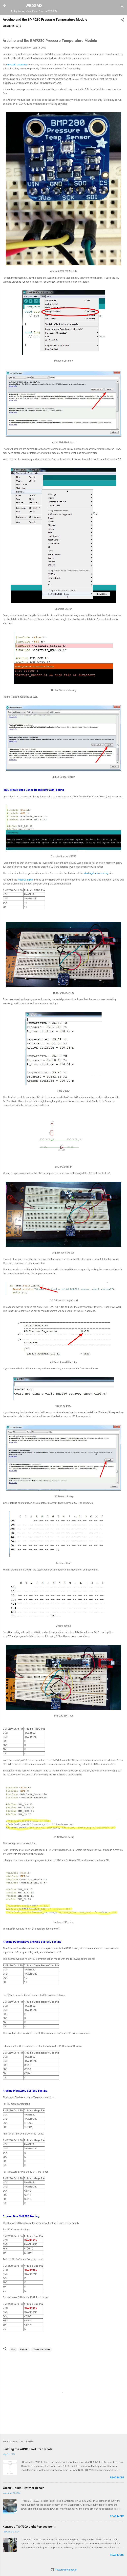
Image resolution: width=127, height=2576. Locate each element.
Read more (117, 2477)
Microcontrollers (41, 2349)
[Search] (122, 7)
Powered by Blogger (63, 2569)
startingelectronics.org (96, 873)
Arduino (24, 2349)
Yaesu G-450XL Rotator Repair (23, 2488)
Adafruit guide (25, 879)
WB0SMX (33, 5)
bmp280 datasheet (17, 64)
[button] (122, 20)
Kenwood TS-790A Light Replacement (29, 2526)
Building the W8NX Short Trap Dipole (27, 2449)
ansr (13, 2349)
